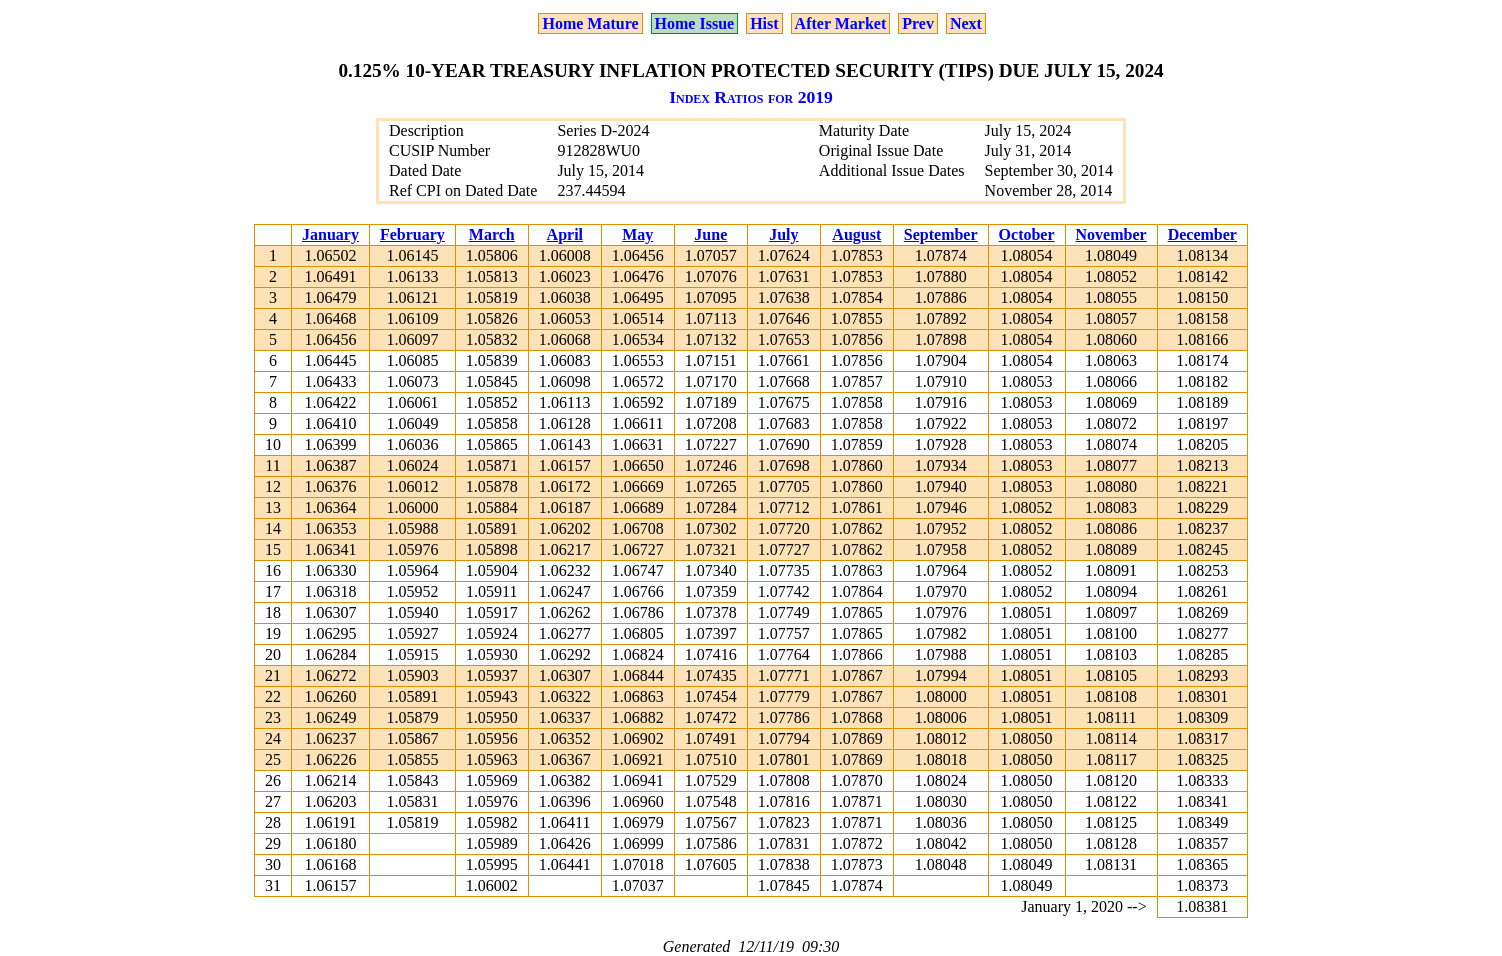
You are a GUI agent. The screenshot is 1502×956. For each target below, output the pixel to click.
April (565, 234)
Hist (764, 23)
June (710, 234)
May (637, 234)
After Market (841, 23)
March (492, 234)
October (1027, 234)
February (412, 234)
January (330, 234)
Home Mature (590, 23)
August (856, 234)
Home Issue (695, 23)
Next (966, 23)
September (941, 234)
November (1111, 234)
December (1202, 234)
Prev (918, 23)
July (783, 234)
